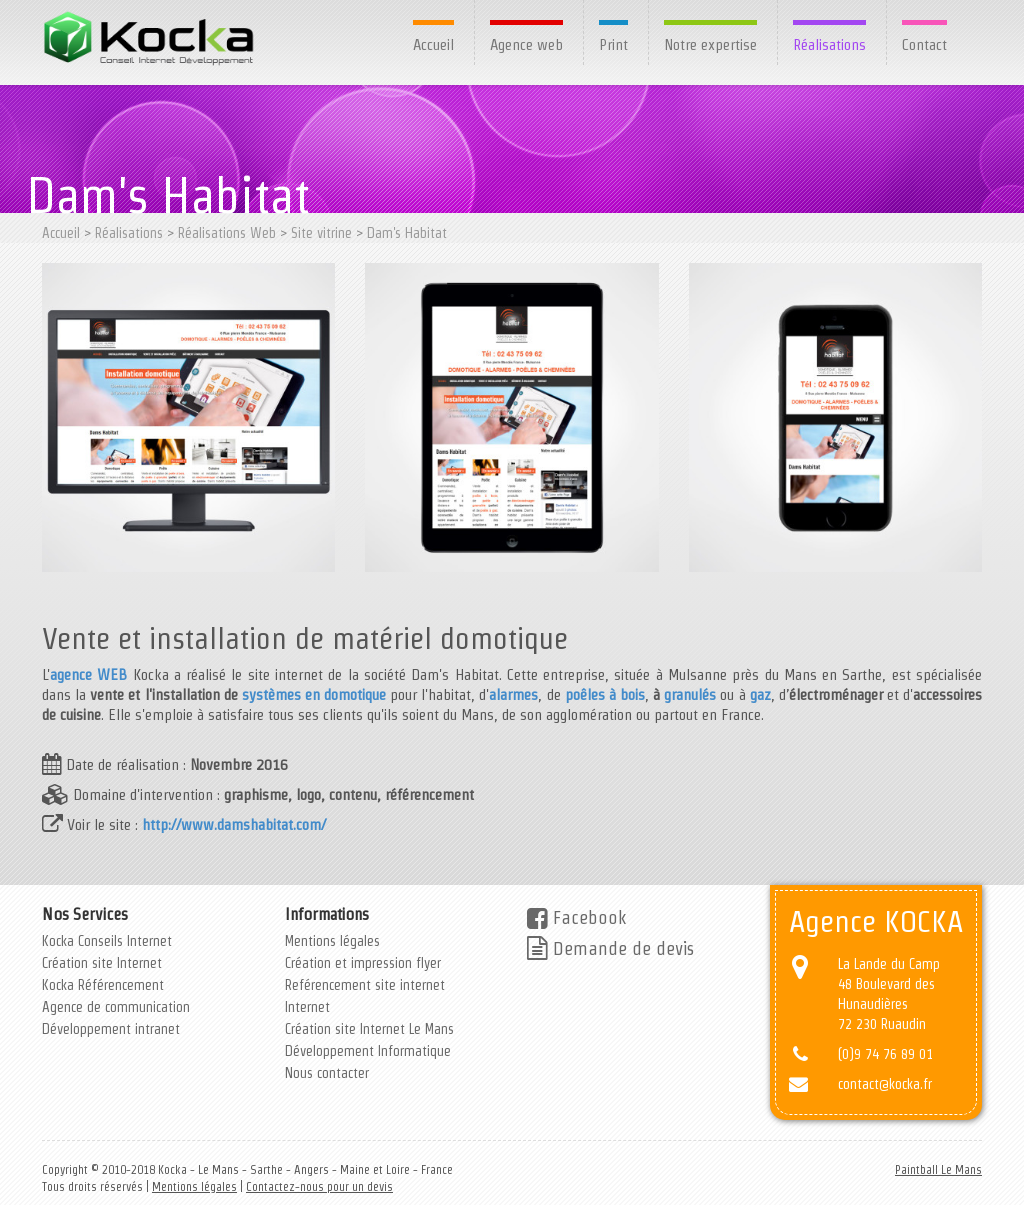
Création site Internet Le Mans (369, 1029)
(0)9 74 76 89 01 (885, 1054)
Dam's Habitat (407, 233)
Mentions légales (332, 941)
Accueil (433, 44)
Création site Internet (102, 963)
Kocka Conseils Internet (107, 941)
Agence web (526, 44)
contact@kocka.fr (885, 1084)
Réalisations (829, 44)
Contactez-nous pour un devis (319, 1186)
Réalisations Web (227, 233)
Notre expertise (710, 44)
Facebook (576, 917)
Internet (307, 1007)
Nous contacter (327, 1073)
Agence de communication (116, 1007)
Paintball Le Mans (938, 1169)
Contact (924, 44)
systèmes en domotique (314, 694)
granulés (690, 694)
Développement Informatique (368, 1051)
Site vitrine (321, 233)
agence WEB (88, 674)
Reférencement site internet (365, 985)
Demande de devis (610, 948)
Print (613, 44)
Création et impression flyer (363, 963)
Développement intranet (111, 1029)
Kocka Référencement (103, 985)
